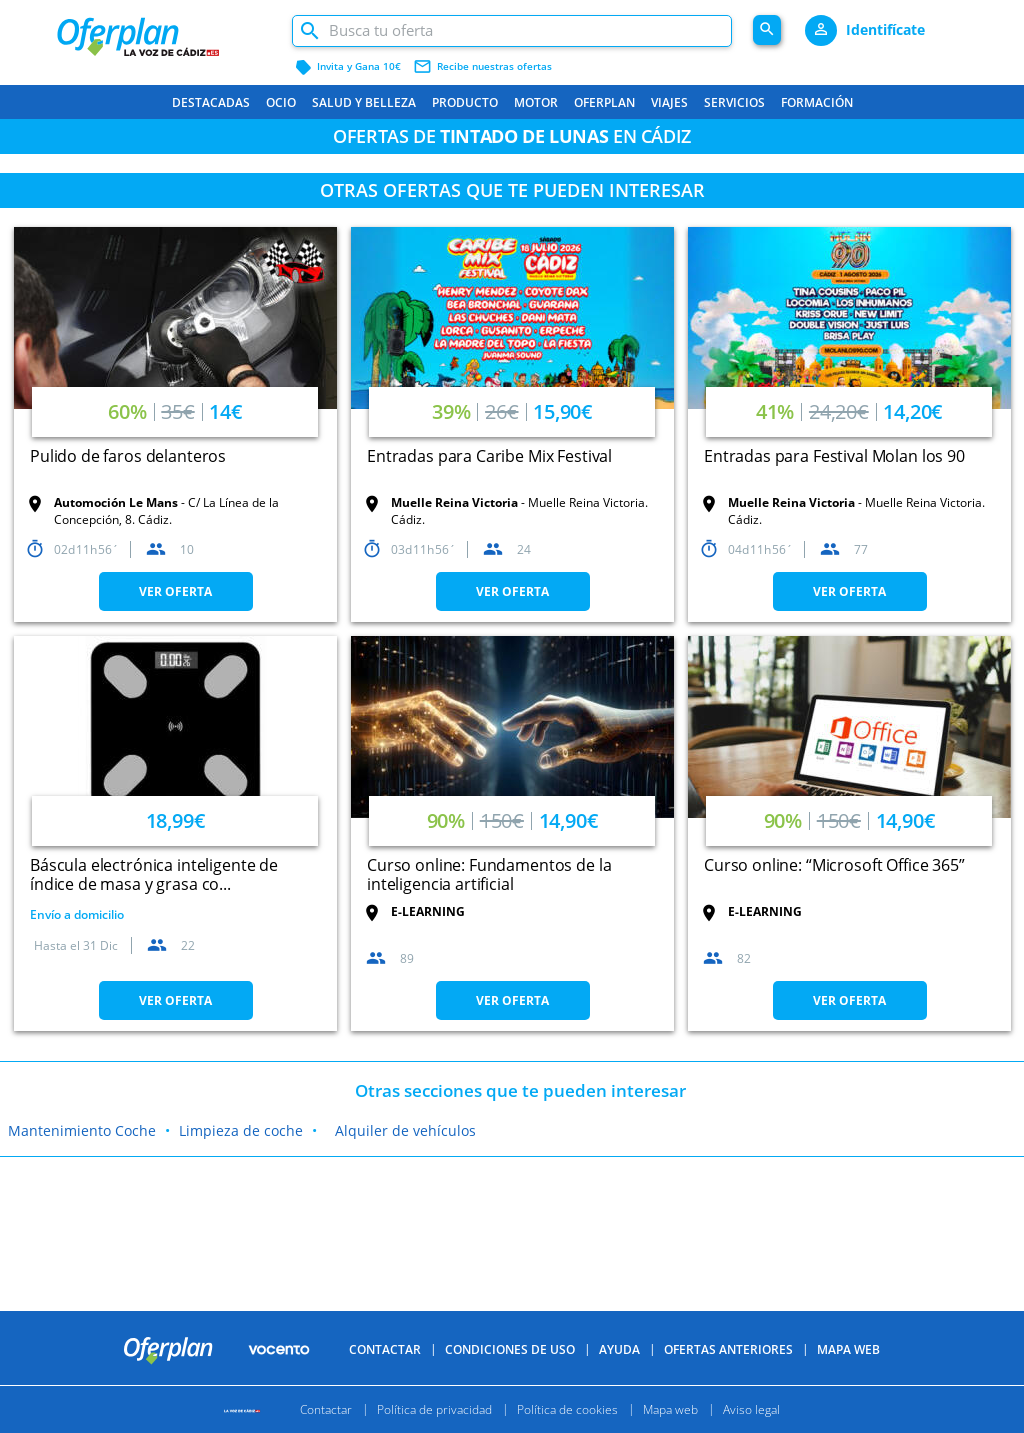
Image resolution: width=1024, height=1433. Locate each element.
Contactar (385, 1349)
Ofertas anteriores (728, 1349)
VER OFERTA (175, 591)
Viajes (669, 102)
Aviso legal (751, 1409)
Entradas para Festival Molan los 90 (834, 456)
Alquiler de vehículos (405, 1130)
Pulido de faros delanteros (128, 456)
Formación (817, 102)
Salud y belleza (364, 102)
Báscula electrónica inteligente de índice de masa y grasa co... (154, 874)
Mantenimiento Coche (82, 1130)
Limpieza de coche (241, 1130)
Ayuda (619, 1349)
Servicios (734, 102)
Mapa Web (848, 1349)
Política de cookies (567, 1409)
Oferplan (604, 102)
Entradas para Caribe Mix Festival (489, 456)
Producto (465, 102)
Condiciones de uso (510, 1349)
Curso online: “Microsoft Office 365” (834, 865)
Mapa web (670, 1409)
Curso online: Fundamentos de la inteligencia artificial (489, 874)
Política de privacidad (434, 1409)
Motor (536, 102)
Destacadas (211, 102)
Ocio (281, 102)
